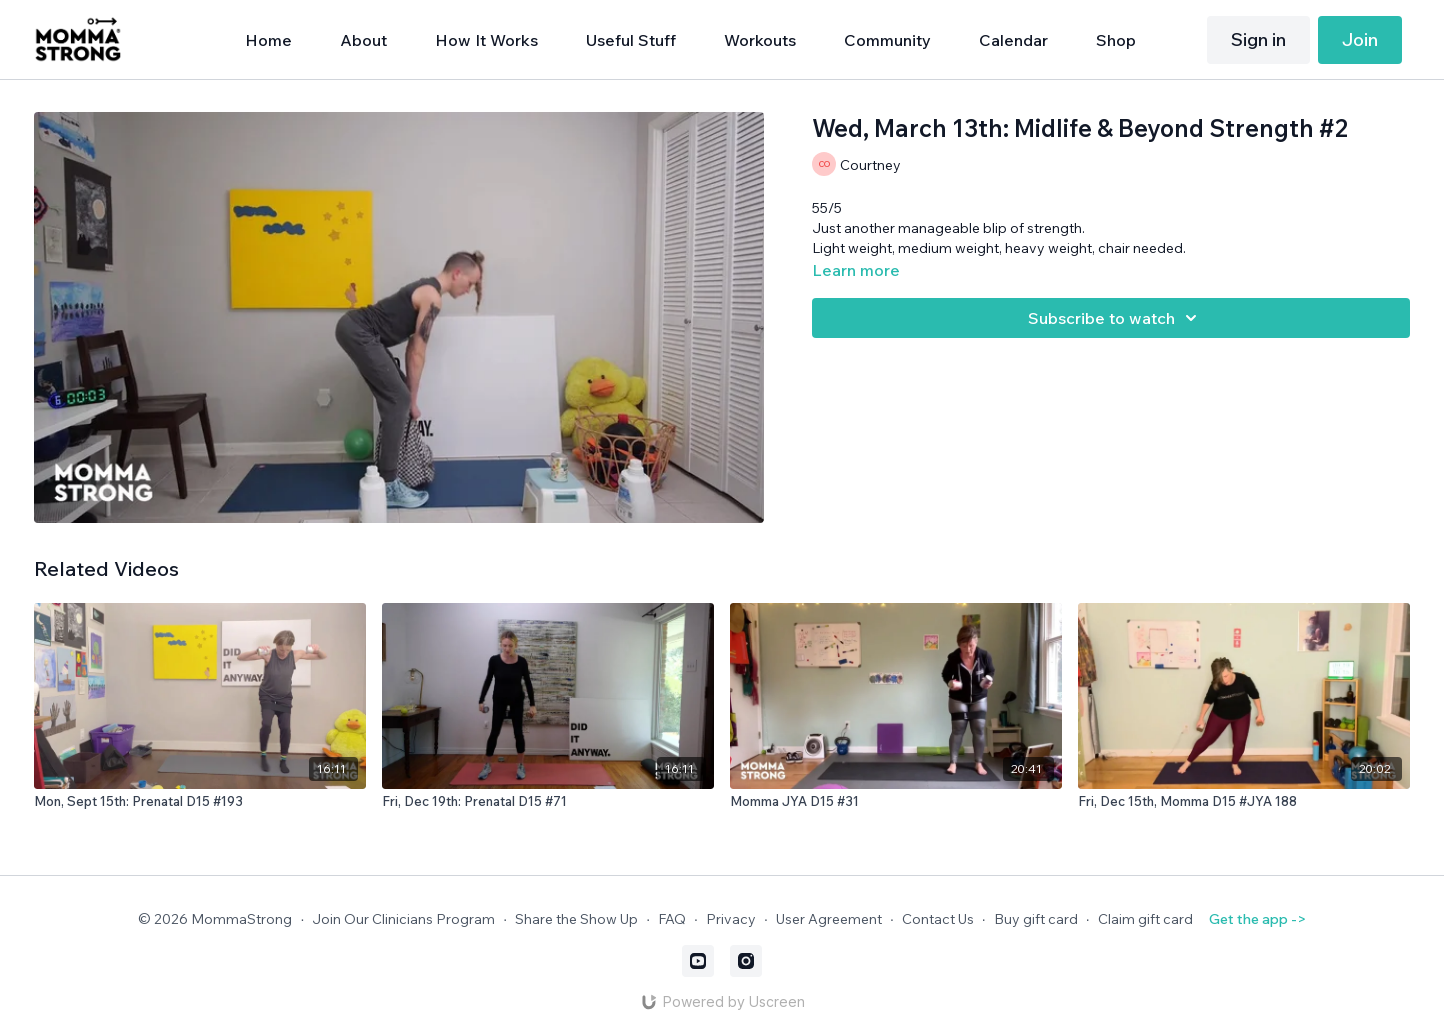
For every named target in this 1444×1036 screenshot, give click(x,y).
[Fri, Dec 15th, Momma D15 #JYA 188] (1244, 802)
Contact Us (938, 919)
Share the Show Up (576, 919)
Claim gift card (1145, 919)
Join (1360, 39)
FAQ (672, 919)
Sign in (1258, 39)
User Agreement (829, 919)
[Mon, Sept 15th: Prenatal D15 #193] (200, 802)
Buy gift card (1036, 919)
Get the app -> (1257, 919)
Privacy (731, 919)
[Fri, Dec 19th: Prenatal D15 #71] (548, 802)
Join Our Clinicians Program (403, 919)
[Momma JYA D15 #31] (896, 802)
